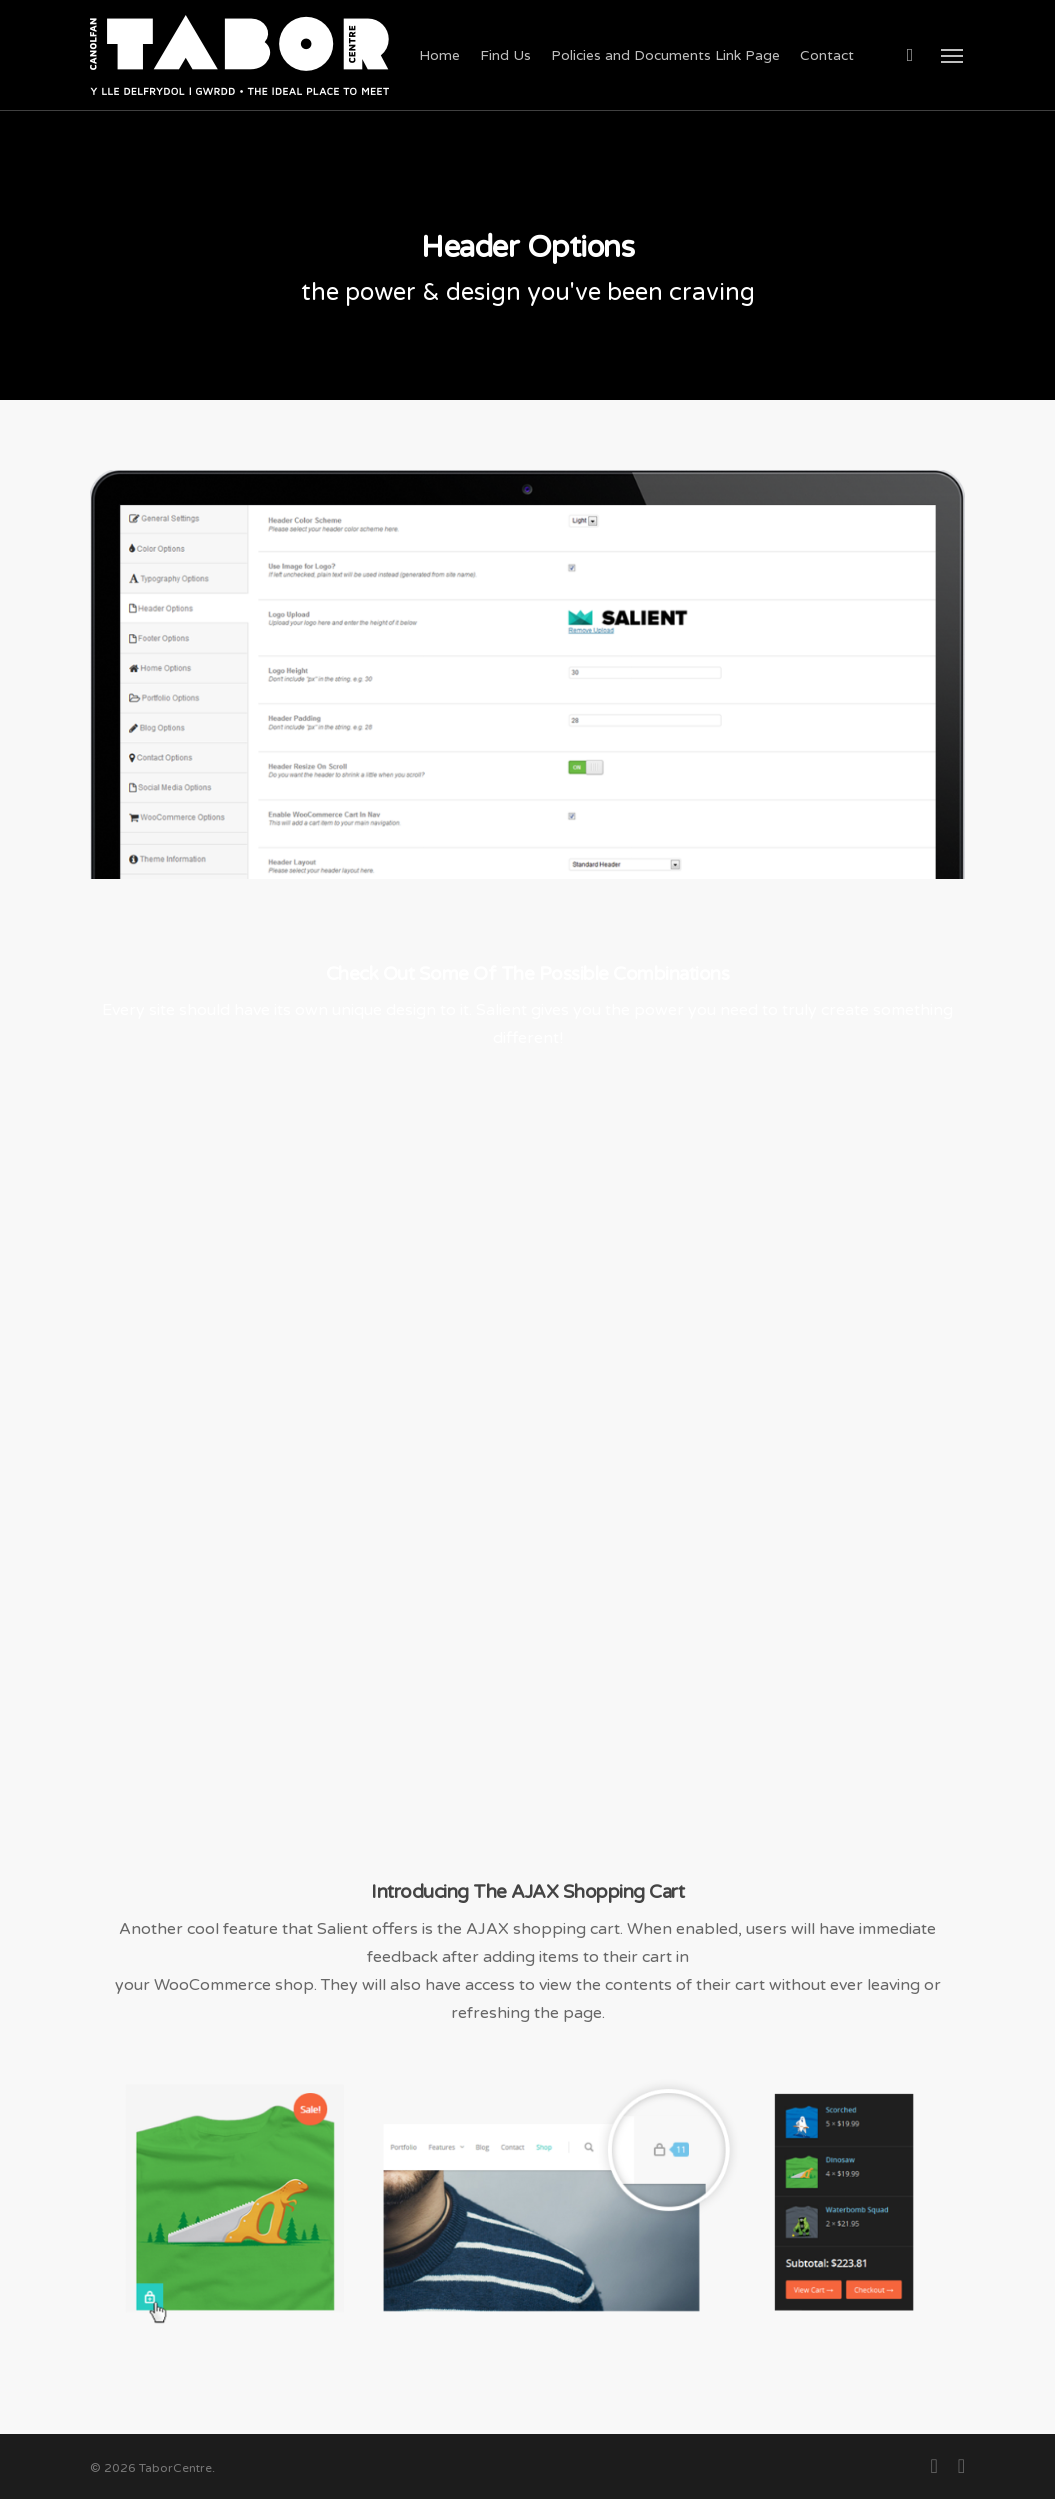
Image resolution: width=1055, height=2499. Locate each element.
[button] (953, 55)
